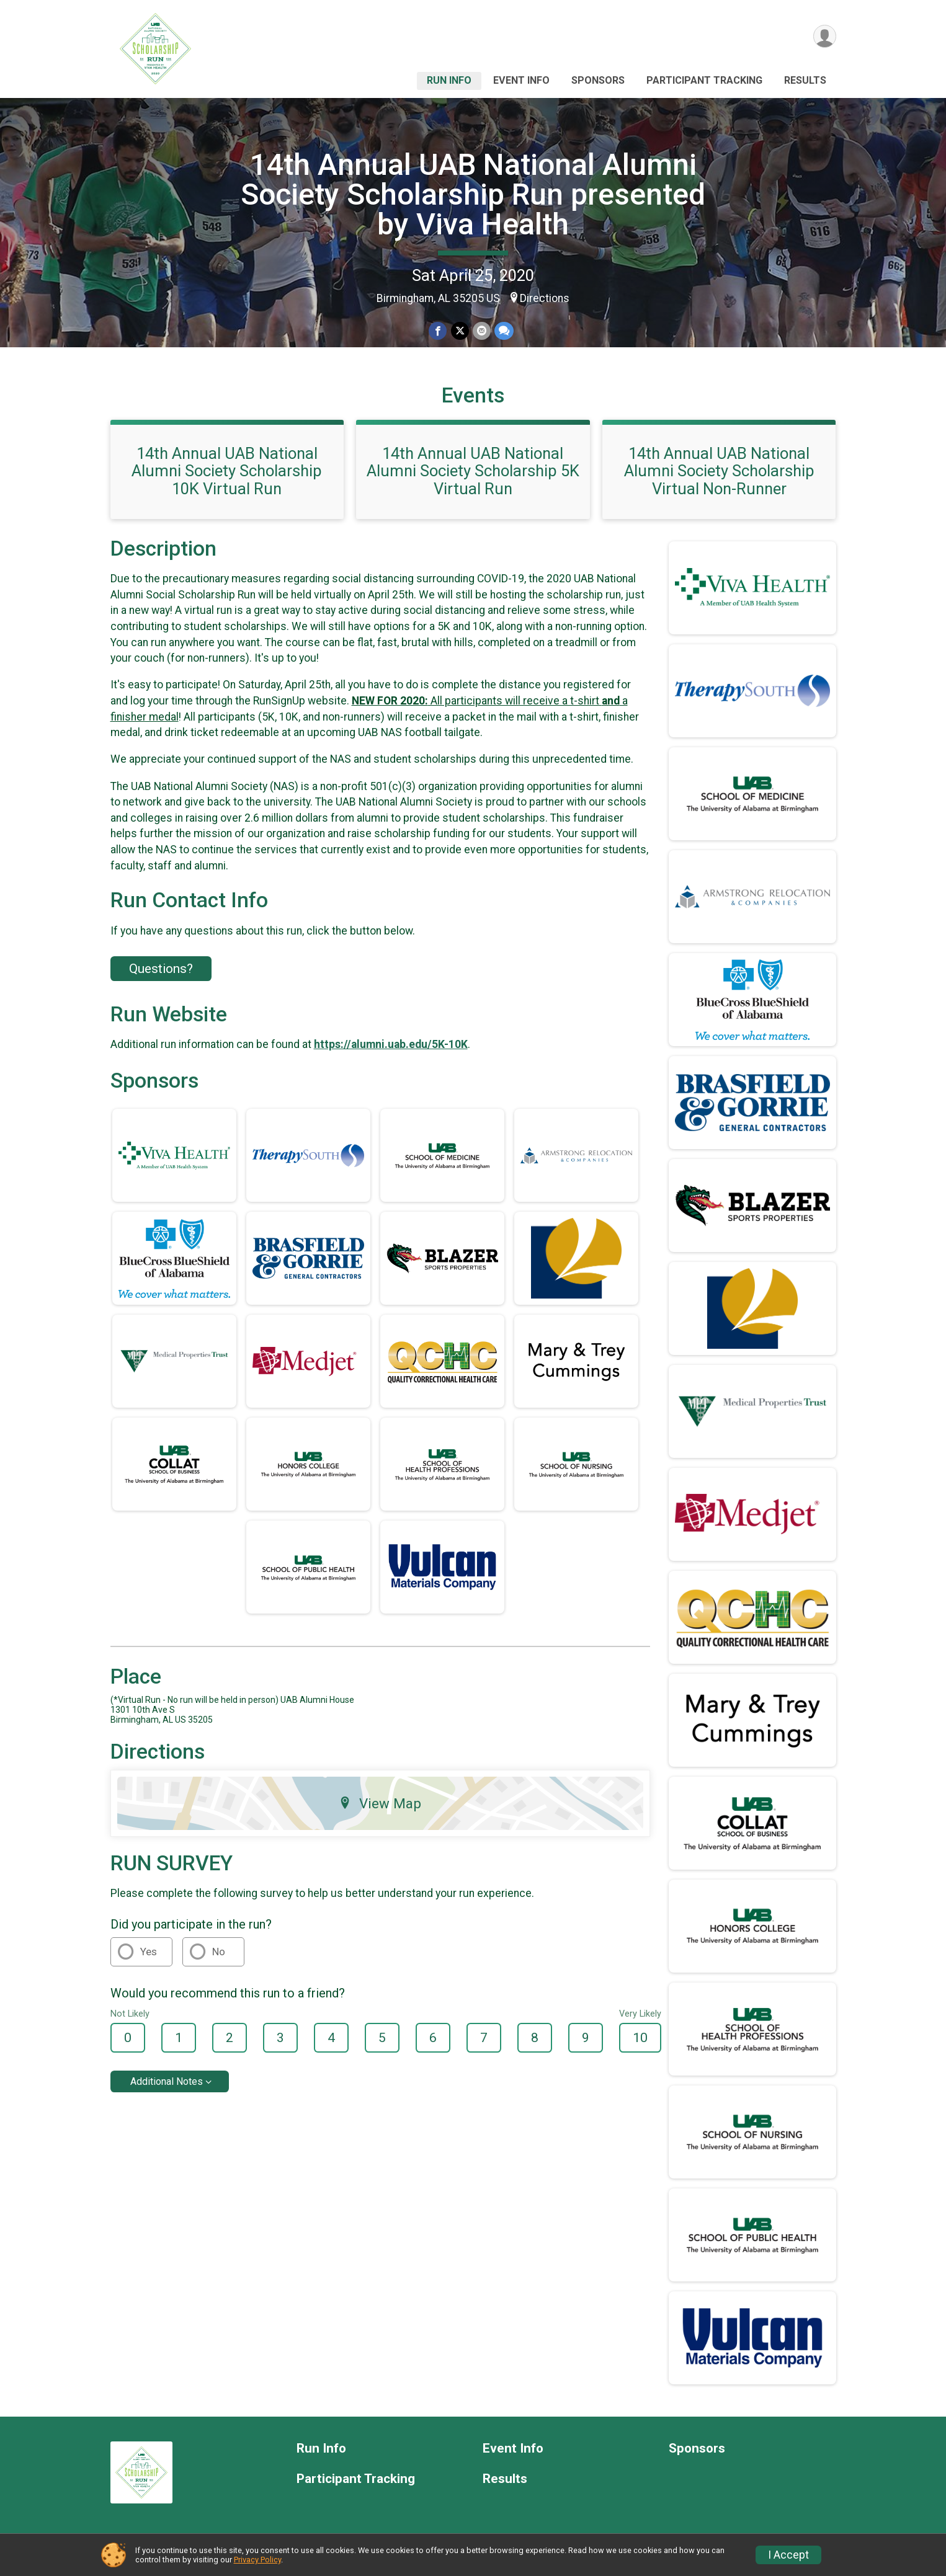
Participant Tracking (704, 80)
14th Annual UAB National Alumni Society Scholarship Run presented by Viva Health (473, 194)
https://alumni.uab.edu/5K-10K (391, 1044)
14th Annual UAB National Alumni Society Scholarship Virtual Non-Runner (719, 470)
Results (805, 80)
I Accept (788, 2555)
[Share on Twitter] (460, 331)
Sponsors (598, 80)
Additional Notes (166, 2081)
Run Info (449, 80)
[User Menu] (824, 36)
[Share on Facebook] (438, 331)
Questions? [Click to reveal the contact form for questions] (161, 968)
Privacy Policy (257, 2559)
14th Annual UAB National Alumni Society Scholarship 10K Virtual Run (227, 470)
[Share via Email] (482, 331)
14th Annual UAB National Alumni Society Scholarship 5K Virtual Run (473, 470)
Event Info (521, 80)
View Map (380, 1803)
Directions (544, 298)
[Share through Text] (504, 331)
